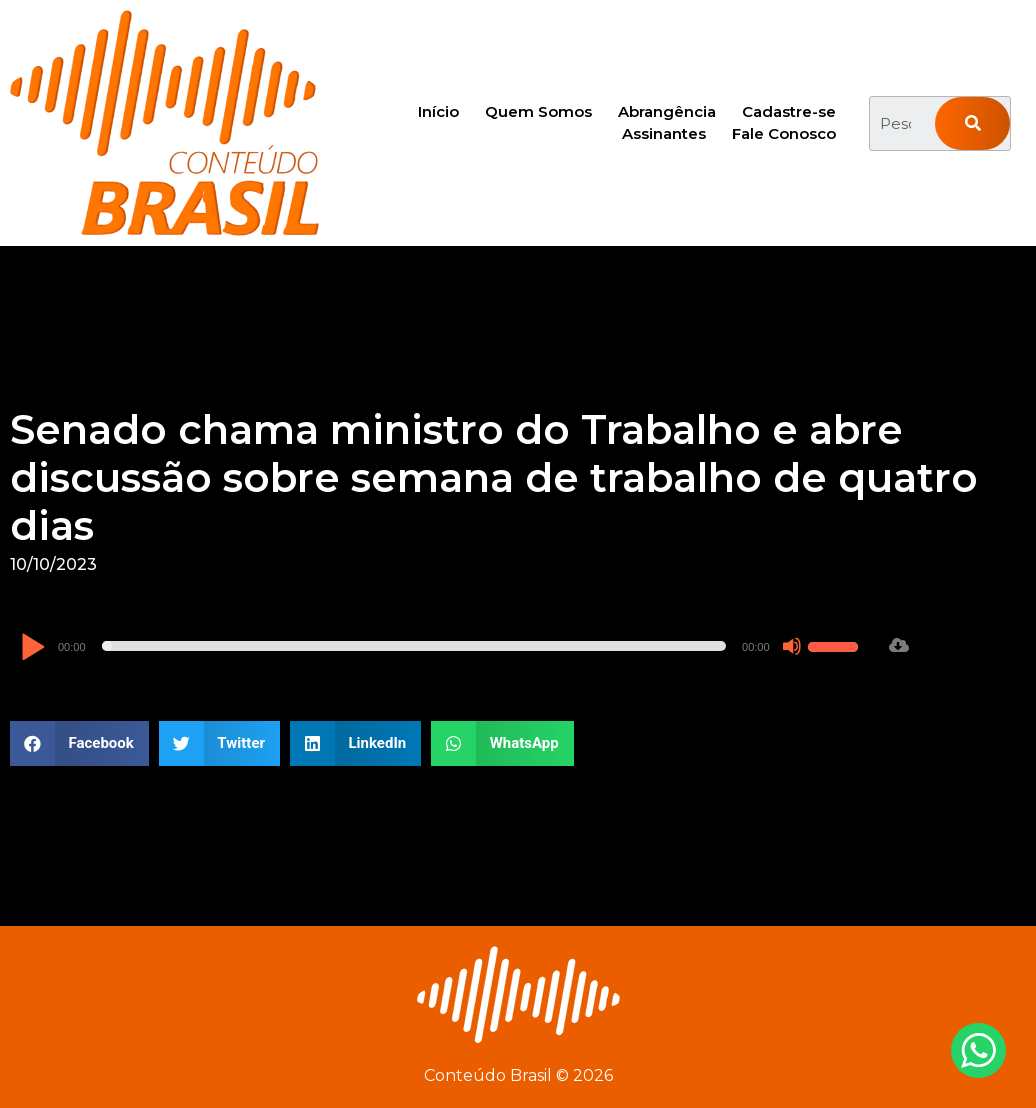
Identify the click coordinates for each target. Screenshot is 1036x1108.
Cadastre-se (789, 111)
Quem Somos (538, 111)
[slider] (414, 646)
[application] (442, 646)
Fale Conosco (784, 133)
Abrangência (667, 111)
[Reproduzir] (32, 648)
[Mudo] (792, 646)
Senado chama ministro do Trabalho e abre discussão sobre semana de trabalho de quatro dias (494, 477)
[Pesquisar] (972, 123)
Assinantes (664, 133)
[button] (79, 743)
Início (438, 111)
